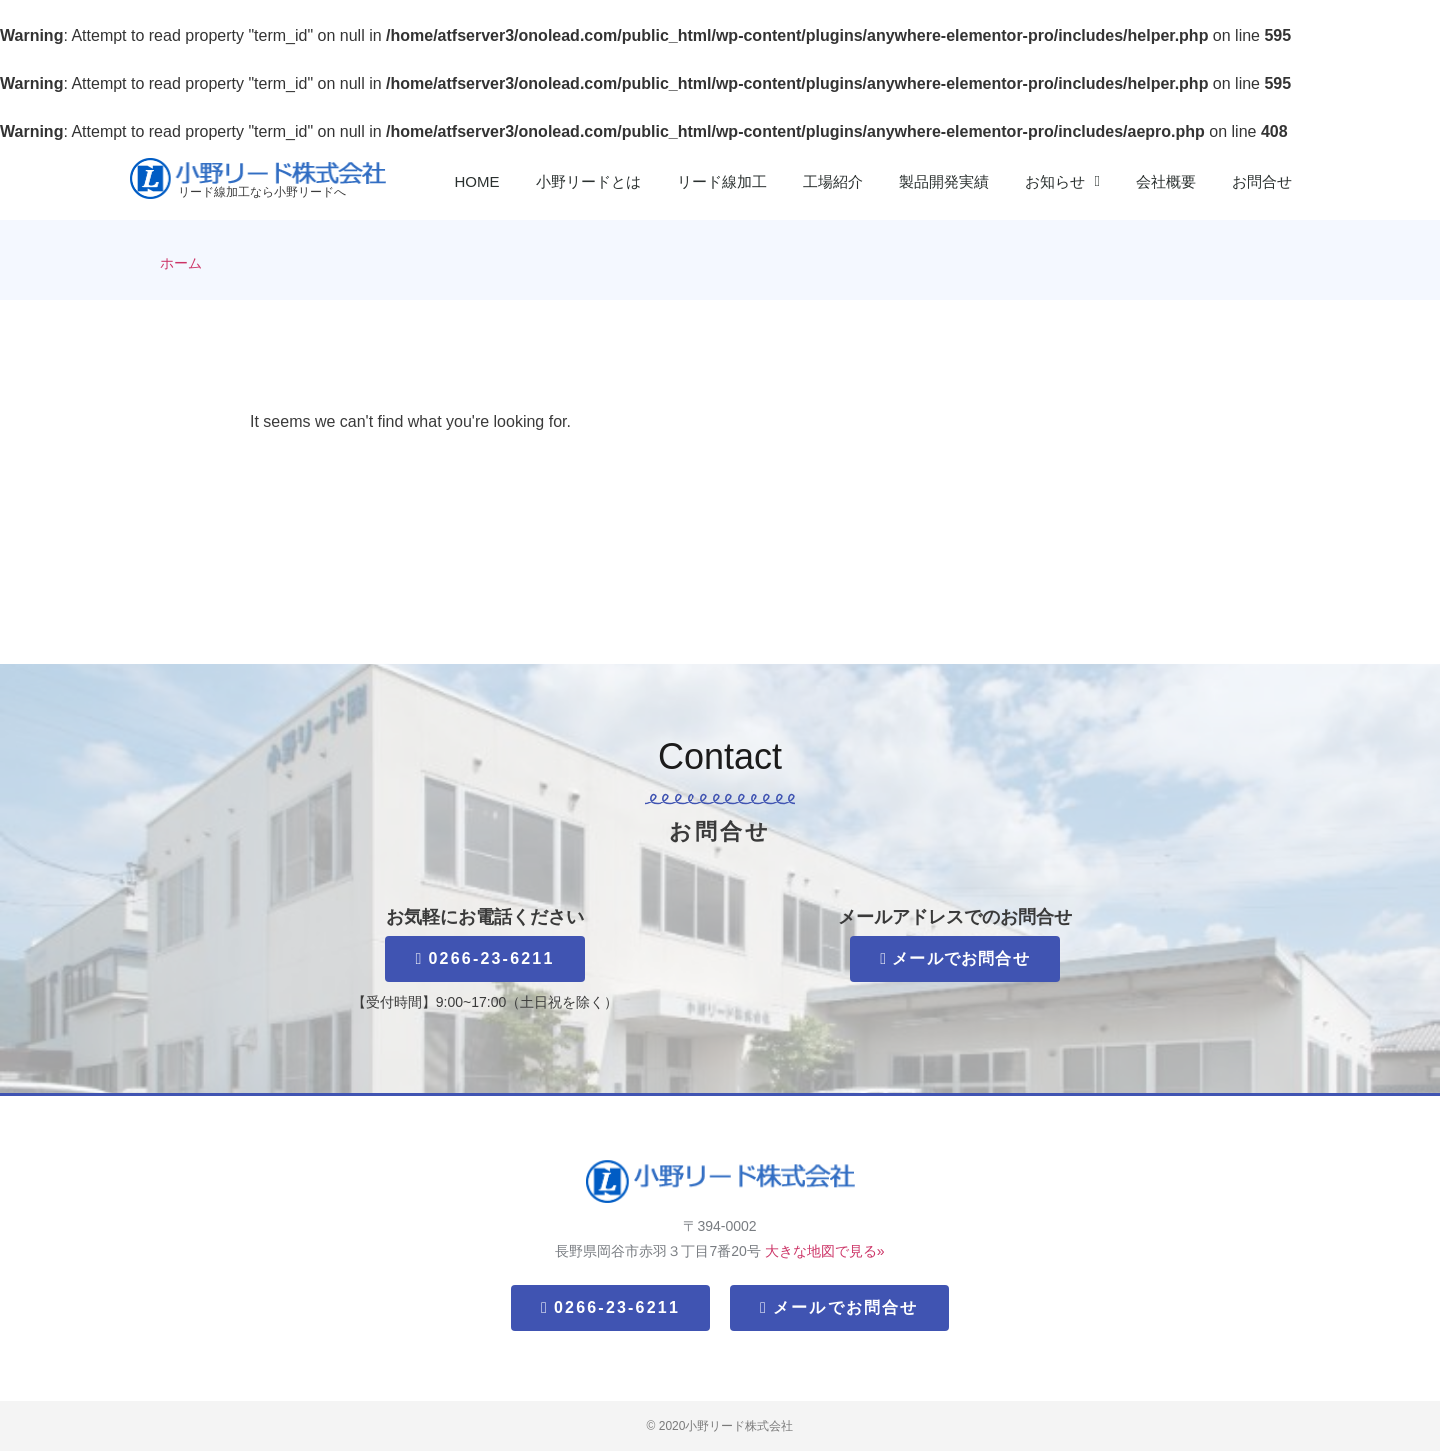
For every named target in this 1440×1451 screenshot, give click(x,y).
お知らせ (1062, 181)
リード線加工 (722, 181)
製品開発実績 (944, 181)
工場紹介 (833, 181)
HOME (477, 181)
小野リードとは (588, 181)
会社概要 (1166, 181)
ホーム (181, 263)
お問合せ (1262, 181)
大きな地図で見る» (825, 1251)
